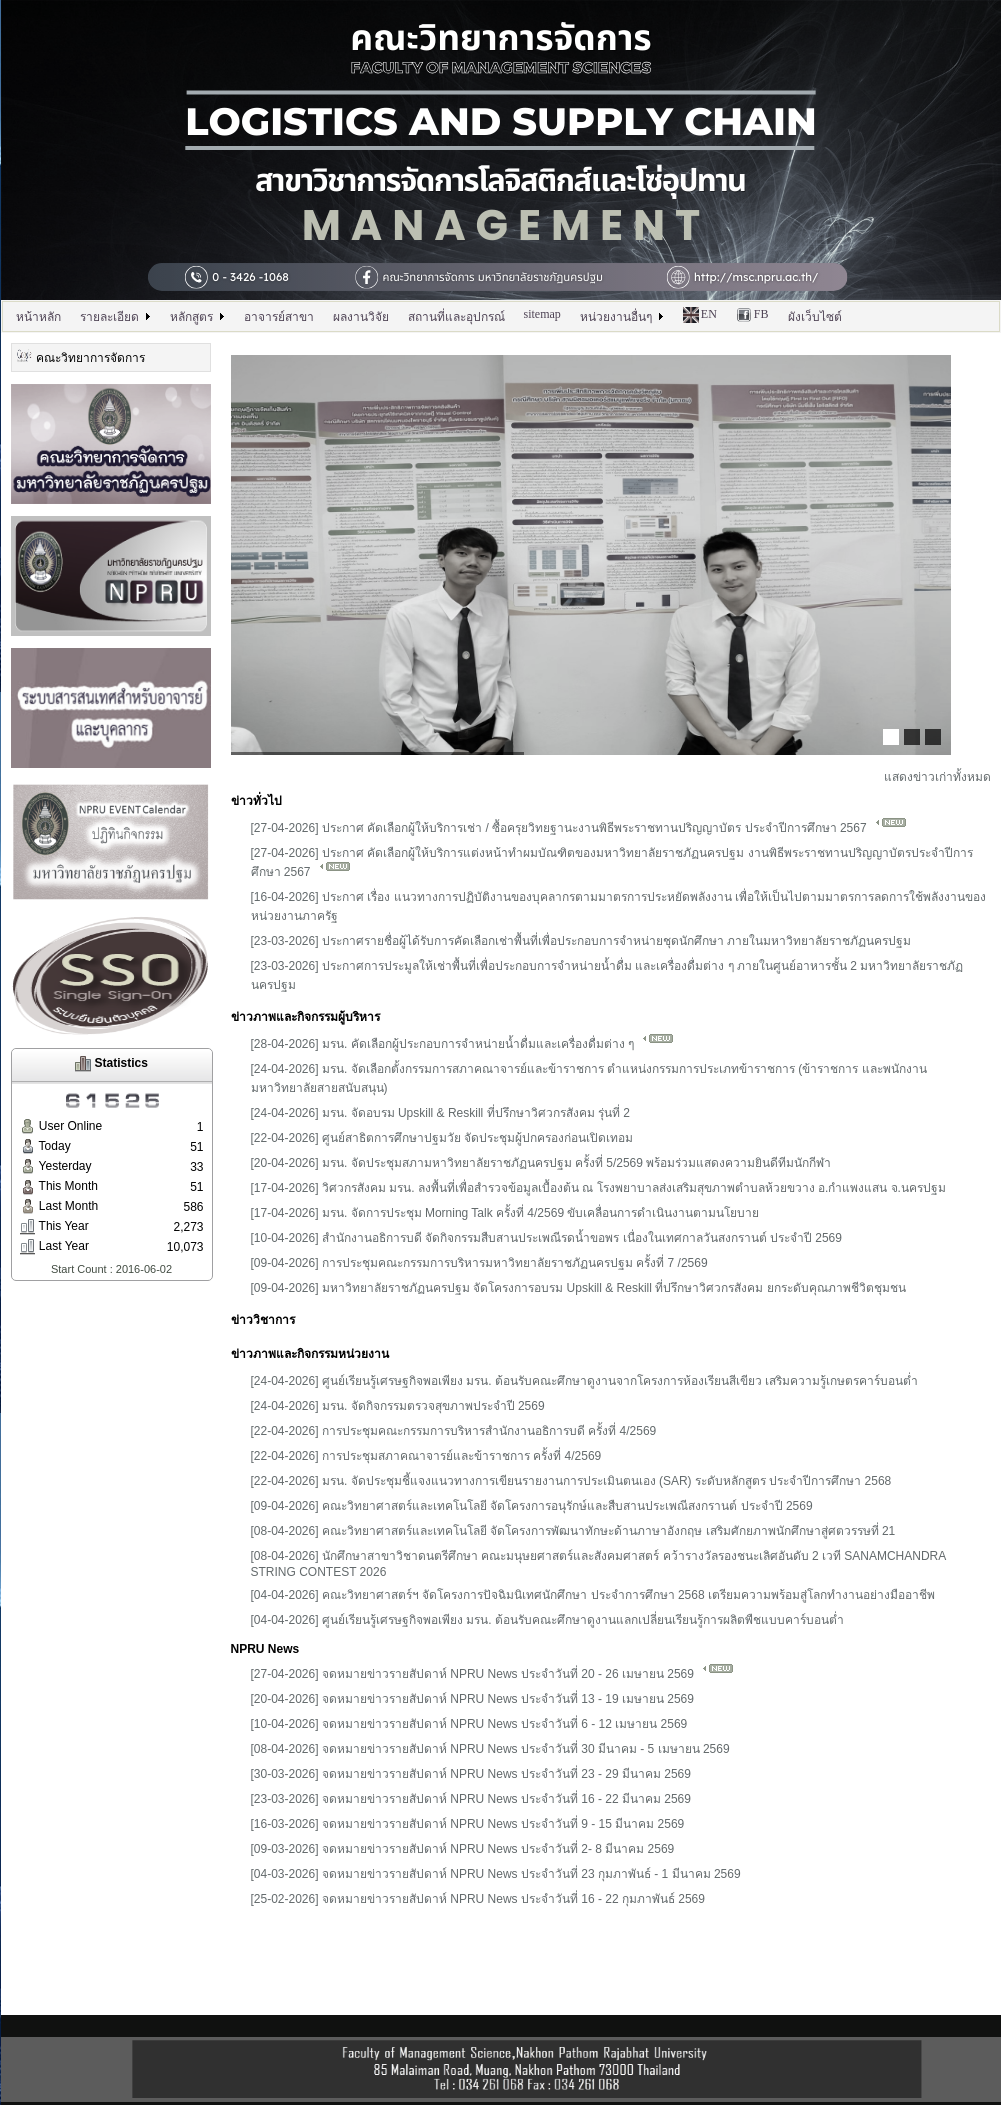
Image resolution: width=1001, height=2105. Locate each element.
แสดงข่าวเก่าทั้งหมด (937, 777)
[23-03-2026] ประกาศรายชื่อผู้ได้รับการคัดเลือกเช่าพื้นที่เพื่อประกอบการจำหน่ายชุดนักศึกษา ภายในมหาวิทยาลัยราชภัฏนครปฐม (581, 941)
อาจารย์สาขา (279, 317)
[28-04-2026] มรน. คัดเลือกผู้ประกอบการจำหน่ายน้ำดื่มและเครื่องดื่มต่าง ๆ (463, 1044)
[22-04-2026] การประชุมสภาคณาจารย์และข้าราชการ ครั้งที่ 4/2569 (426, 1456)
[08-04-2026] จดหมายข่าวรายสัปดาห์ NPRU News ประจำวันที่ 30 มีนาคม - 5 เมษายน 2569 (490, 1749)
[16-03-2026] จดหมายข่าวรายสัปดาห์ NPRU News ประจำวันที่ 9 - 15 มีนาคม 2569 (468, 1824)
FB (752, 315)
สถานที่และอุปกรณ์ (456, 317)
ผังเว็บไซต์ (815, 317)
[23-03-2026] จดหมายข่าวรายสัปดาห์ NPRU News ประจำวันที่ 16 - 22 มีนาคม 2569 (471, 1799)
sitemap (542, 314)
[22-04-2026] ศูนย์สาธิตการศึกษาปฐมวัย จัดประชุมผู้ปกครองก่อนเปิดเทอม (442, 1138)
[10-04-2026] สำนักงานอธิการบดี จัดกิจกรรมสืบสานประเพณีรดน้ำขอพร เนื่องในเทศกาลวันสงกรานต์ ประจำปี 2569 (546, 1238)
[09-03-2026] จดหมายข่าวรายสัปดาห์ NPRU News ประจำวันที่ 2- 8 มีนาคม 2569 (463, 1849)
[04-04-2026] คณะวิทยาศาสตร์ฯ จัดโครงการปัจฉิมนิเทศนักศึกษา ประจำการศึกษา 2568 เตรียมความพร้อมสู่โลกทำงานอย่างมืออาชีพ (593, 1595)
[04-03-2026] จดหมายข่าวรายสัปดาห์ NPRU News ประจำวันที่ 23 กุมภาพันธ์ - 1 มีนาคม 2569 (496, 1874)
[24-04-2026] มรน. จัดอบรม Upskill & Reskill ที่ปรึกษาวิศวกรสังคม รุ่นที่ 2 (440, 1113)
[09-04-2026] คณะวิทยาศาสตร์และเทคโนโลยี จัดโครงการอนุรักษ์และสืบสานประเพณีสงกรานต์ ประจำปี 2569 (532, 1506)
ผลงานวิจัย (361, 317)
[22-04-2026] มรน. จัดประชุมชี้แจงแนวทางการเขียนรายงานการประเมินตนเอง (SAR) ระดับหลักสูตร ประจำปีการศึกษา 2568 (571, 1481)
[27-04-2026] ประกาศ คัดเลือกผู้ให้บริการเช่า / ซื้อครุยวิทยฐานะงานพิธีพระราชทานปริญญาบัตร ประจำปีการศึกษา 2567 (579, 828)
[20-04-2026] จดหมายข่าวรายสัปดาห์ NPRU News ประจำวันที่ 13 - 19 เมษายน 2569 (472, 1699)
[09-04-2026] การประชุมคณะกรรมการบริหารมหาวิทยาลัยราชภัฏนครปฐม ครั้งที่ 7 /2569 (479, 1263)
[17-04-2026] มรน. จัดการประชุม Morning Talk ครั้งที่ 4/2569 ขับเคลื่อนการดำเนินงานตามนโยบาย (505, 1213)
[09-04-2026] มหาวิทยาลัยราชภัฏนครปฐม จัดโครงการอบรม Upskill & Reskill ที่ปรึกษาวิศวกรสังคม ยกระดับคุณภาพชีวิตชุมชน (578, 1288)
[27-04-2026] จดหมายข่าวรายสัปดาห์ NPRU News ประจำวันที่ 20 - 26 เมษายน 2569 (493, 1674)
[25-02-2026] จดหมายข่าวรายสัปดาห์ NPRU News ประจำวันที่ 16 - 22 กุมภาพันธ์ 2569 (478, 1899)
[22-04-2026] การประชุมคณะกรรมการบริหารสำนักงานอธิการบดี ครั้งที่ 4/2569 (454, 1431)
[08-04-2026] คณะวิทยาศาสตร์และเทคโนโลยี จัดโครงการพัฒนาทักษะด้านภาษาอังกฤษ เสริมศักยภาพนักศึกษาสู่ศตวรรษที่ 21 (573, 1531)
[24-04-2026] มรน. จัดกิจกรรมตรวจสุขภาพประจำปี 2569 (398, 1406)
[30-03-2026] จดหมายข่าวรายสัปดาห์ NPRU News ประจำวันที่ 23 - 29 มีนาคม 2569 (471, 1774)
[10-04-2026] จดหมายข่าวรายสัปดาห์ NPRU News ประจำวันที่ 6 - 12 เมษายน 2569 (469, 1724)
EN (700, 315)
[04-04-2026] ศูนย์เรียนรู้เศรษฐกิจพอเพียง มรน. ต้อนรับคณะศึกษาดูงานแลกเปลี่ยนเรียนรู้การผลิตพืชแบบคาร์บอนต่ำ (547, 1620)
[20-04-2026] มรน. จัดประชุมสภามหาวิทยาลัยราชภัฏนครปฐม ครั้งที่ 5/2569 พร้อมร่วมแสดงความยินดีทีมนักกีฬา (541, 1163)
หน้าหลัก (38, 317)
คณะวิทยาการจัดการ (80, 356)
